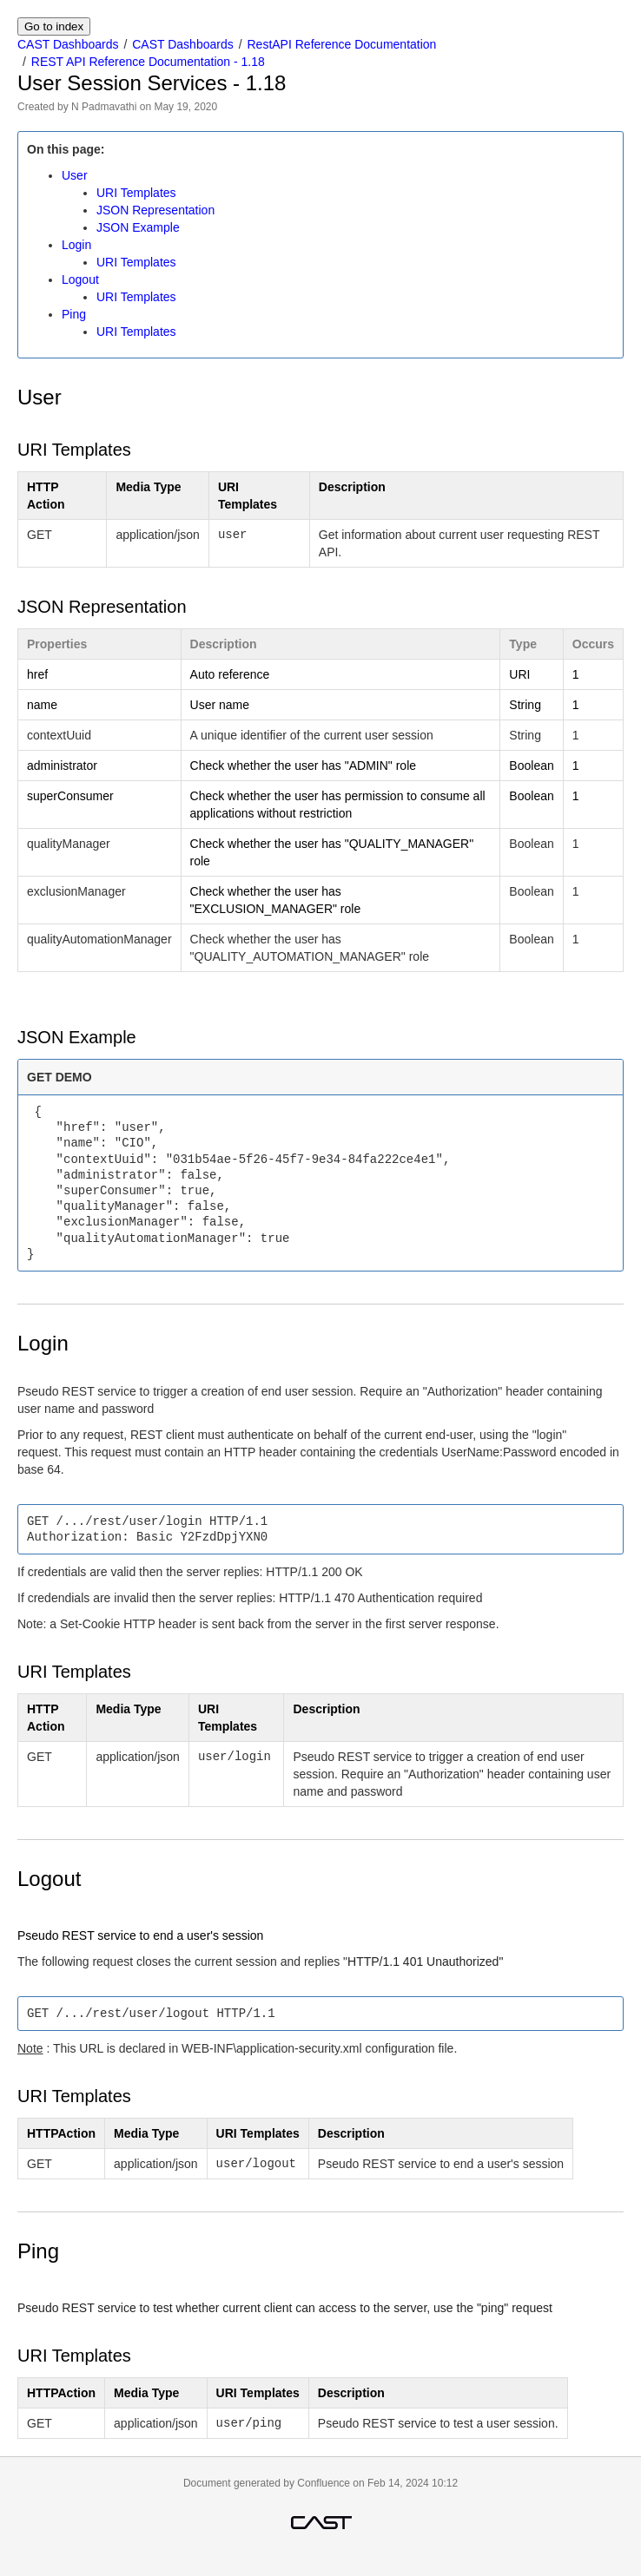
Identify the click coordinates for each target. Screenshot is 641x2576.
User (75, 175)
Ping (74, 314)
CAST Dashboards (67, 44)
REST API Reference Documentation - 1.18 (148, 62)
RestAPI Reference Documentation (342, 44)
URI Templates (136, 193)
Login (76, 245)
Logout (80, 279)
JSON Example (138, 227)
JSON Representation (155, 210)
